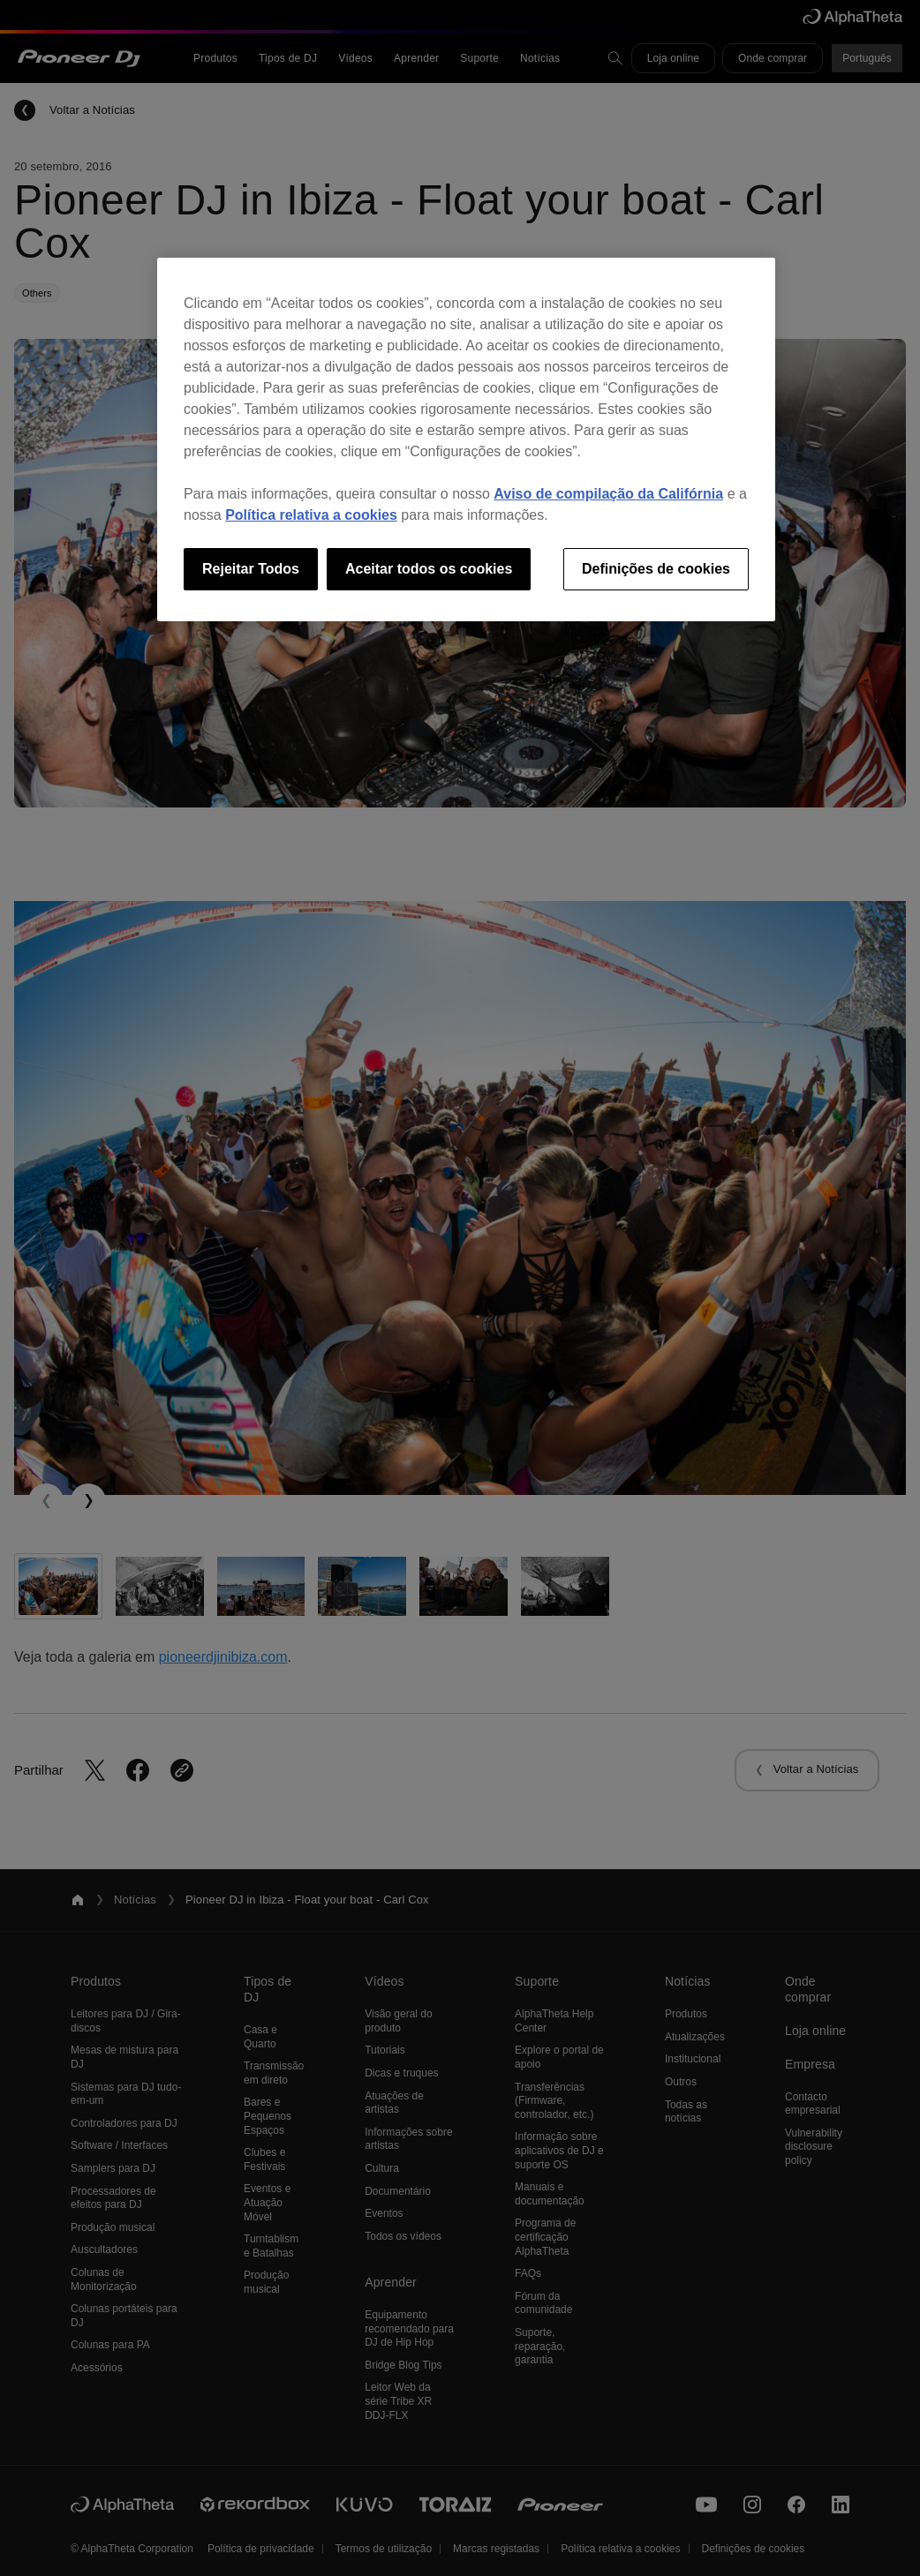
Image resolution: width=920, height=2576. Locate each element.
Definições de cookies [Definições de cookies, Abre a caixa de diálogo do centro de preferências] (656, 568)
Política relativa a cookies (311, 514)
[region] (466, 439)
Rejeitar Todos (250, 568)
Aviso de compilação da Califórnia (608, 493)
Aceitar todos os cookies (428, 568)
